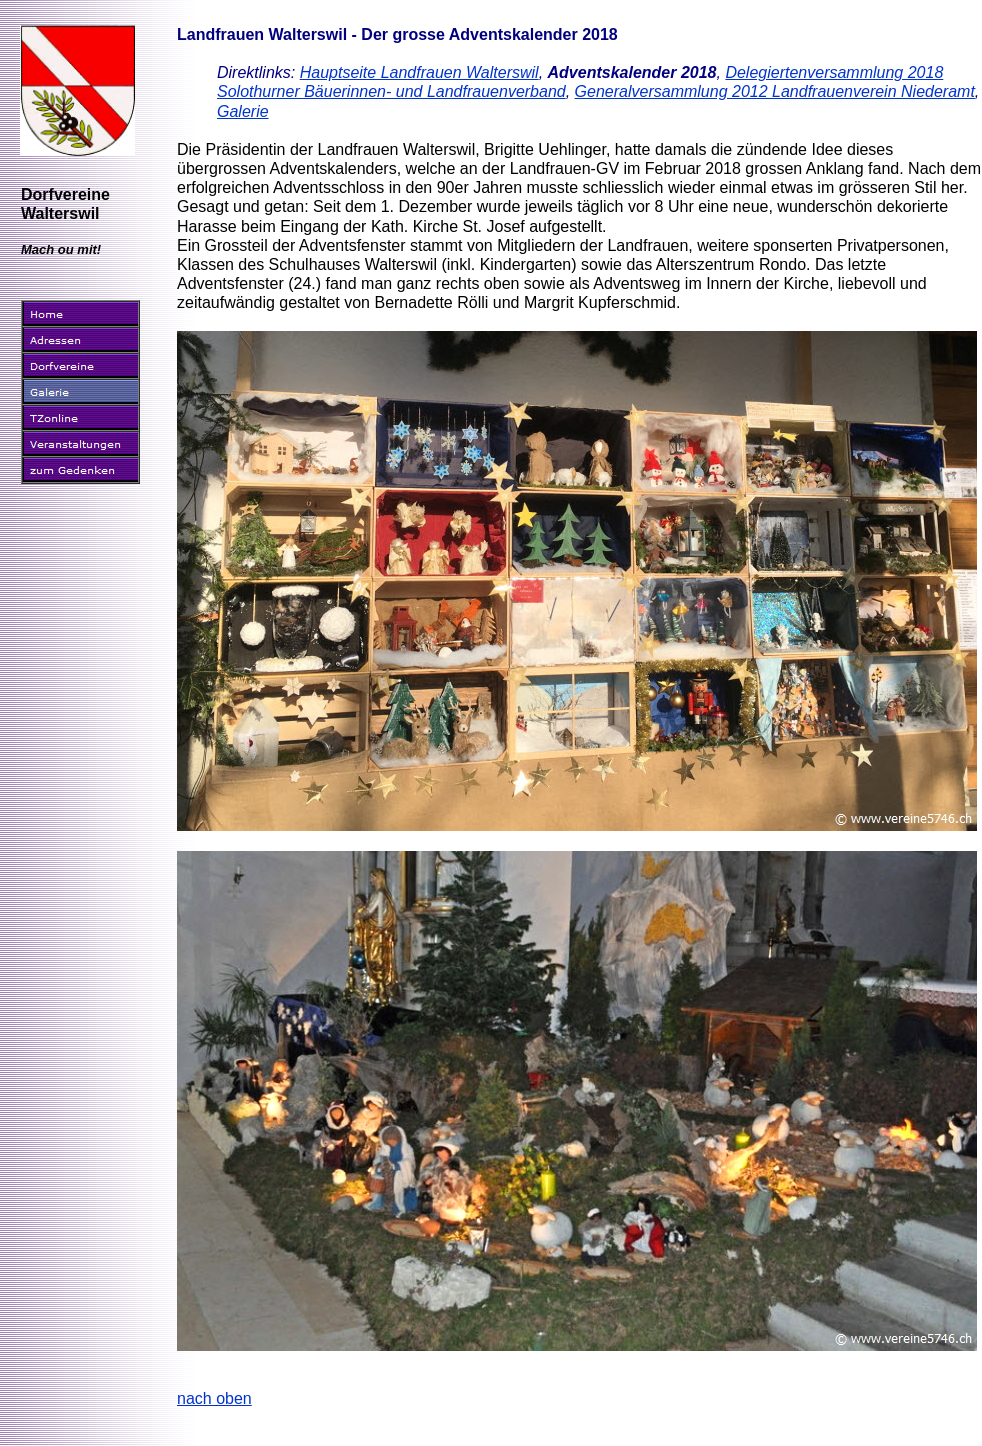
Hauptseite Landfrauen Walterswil (419, 72)
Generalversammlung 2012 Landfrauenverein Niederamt (775, 91)
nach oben (214, 1398)
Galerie (243, 111)
